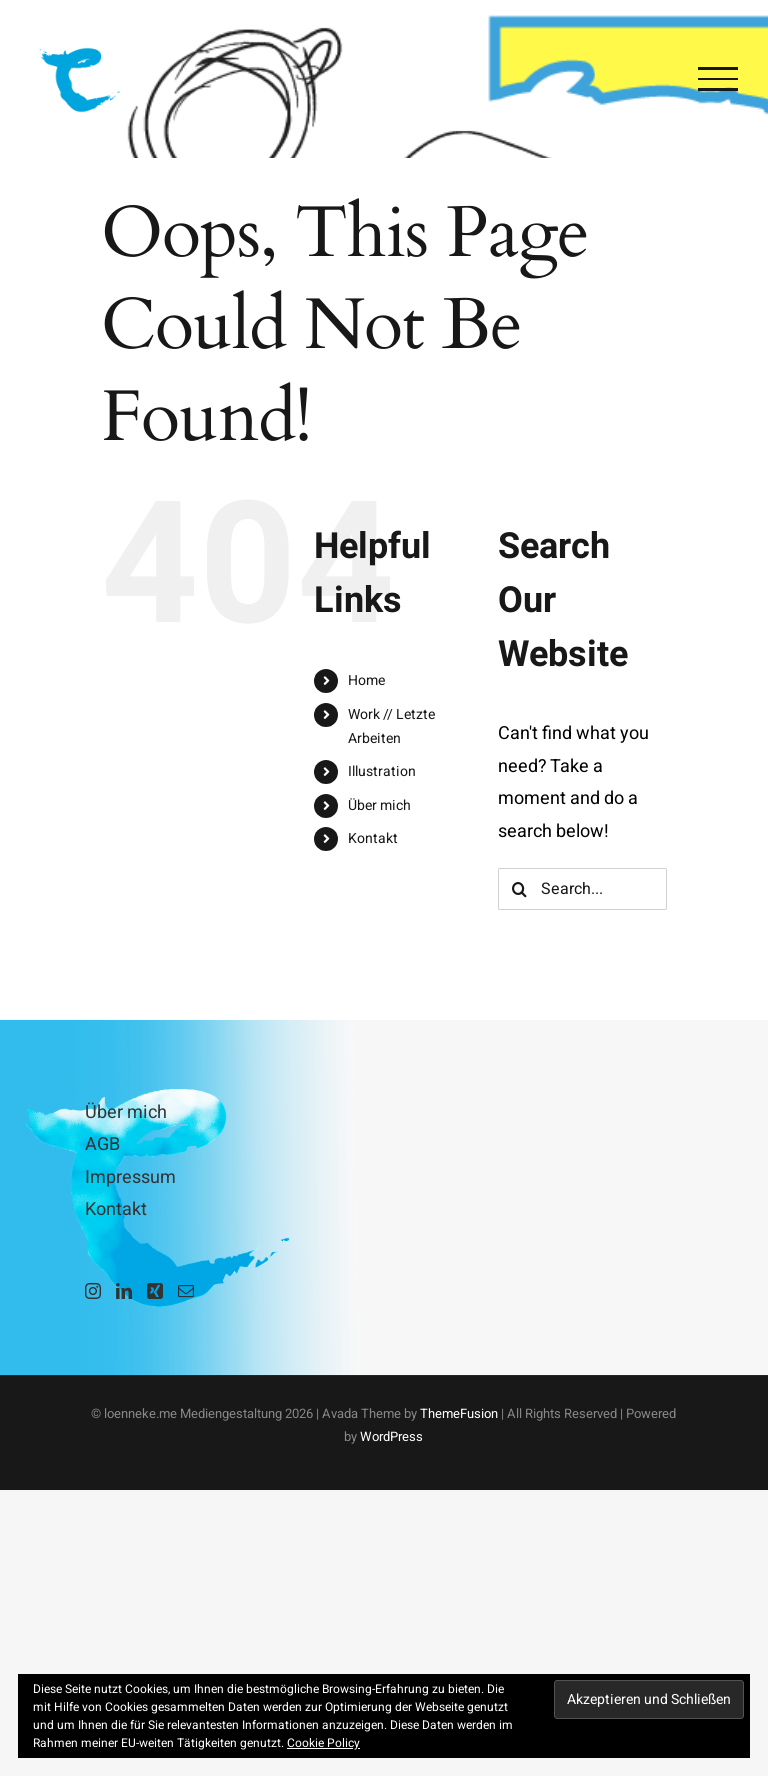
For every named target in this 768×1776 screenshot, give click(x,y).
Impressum (130, 1177)
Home (366, 680)
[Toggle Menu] (718, 79)
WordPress (391, 1436)
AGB (102, 1144)
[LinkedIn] (124, 1291)
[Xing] (155, 1291)
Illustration (382, 771)
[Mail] (186, 1291)
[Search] (519, 889)
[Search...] (582, 889)
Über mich (379, 805)
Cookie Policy (323, 1743)
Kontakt (373, 838)
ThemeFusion (459, 1413)
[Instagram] (93, 1291)
